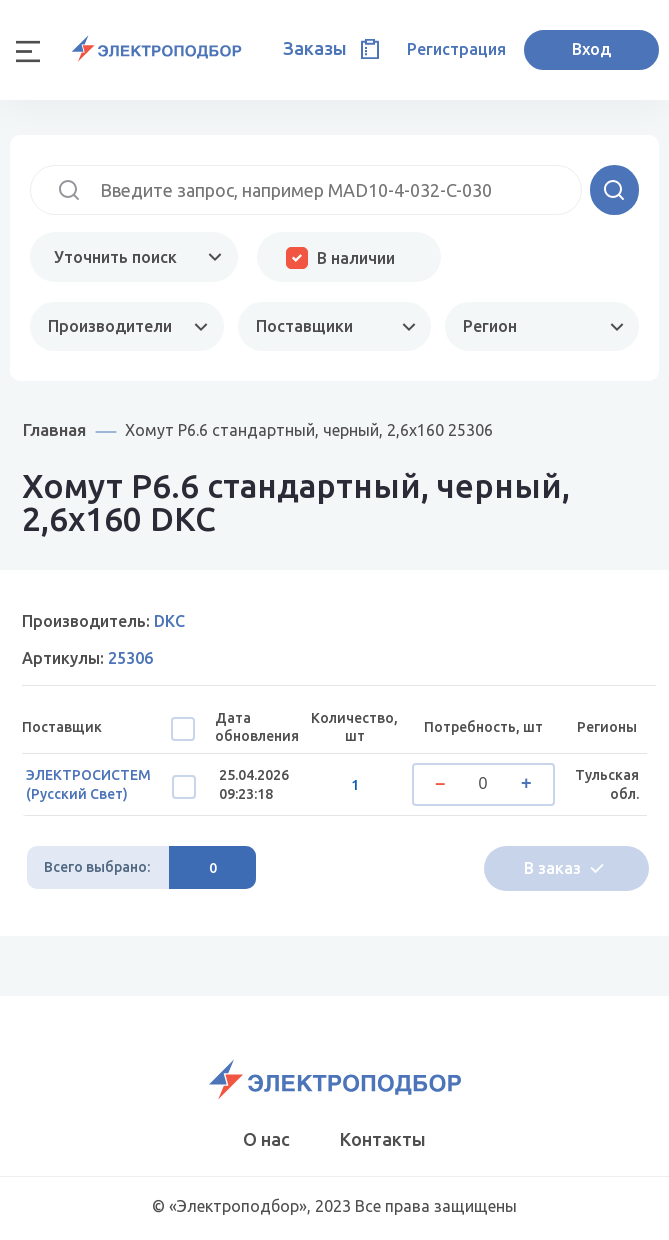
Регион (490, 326)
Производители (110, 326)
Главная (54, 429)
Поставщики (304, 326)
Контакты (383, 1139)
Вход (591, 49)
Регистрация (456, 49)
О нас (266, 1139)
